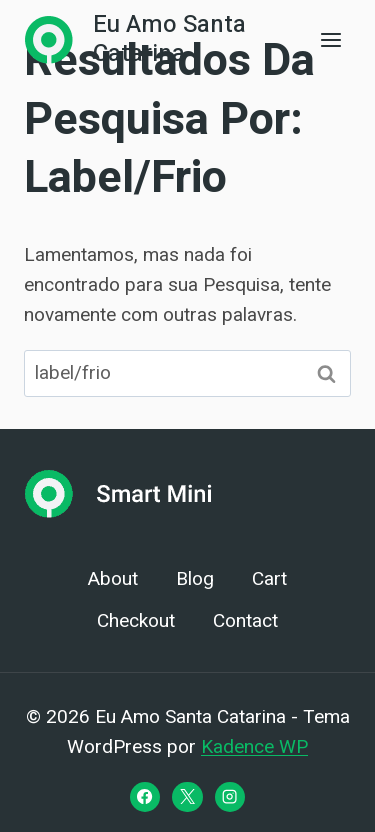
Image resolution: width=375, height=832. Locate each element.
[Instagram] (230, 797)
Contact (245, 621)
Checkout (136, 621)
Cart (269, 579)
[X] (187, 797)
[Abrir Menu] (330, 39)
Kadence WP (254, 746)
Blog (195, 579)
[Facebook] (145, 797)
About (113, 579)
